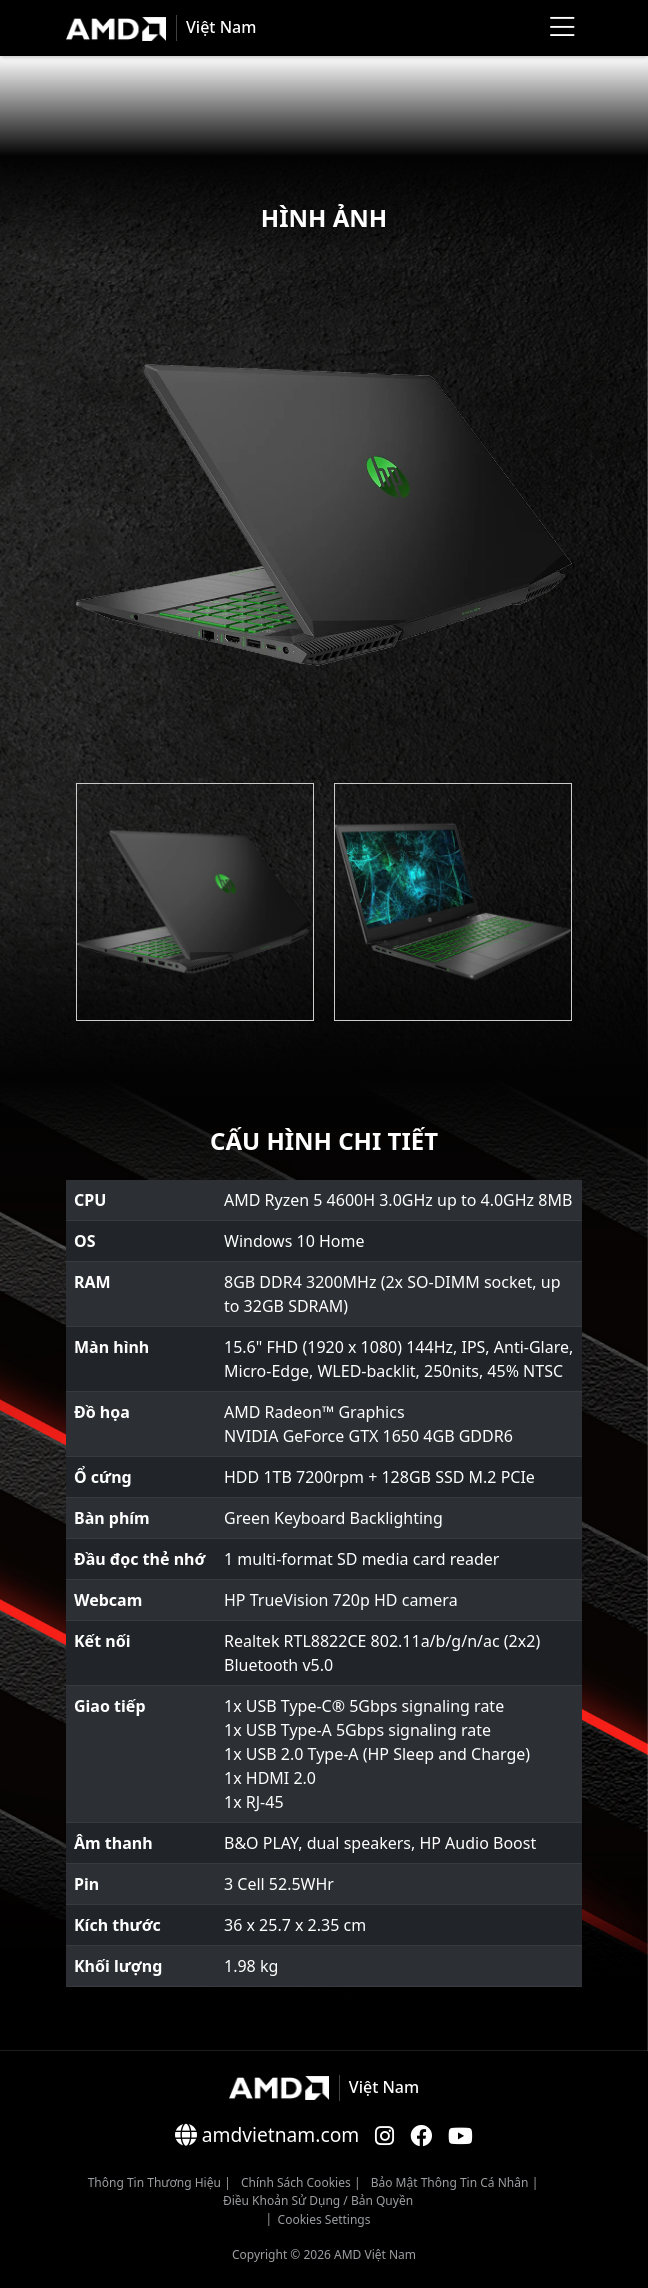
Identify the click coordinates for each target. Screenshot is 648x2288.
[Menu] (562, 28)
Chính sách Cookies (296, 2182)
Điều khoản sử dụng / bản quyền (318, 2200)
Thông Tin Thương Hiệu (154, 2182)
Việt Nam (221, 27)
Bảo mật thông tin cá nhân (450, 2182)
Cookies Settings (324, 2219)
